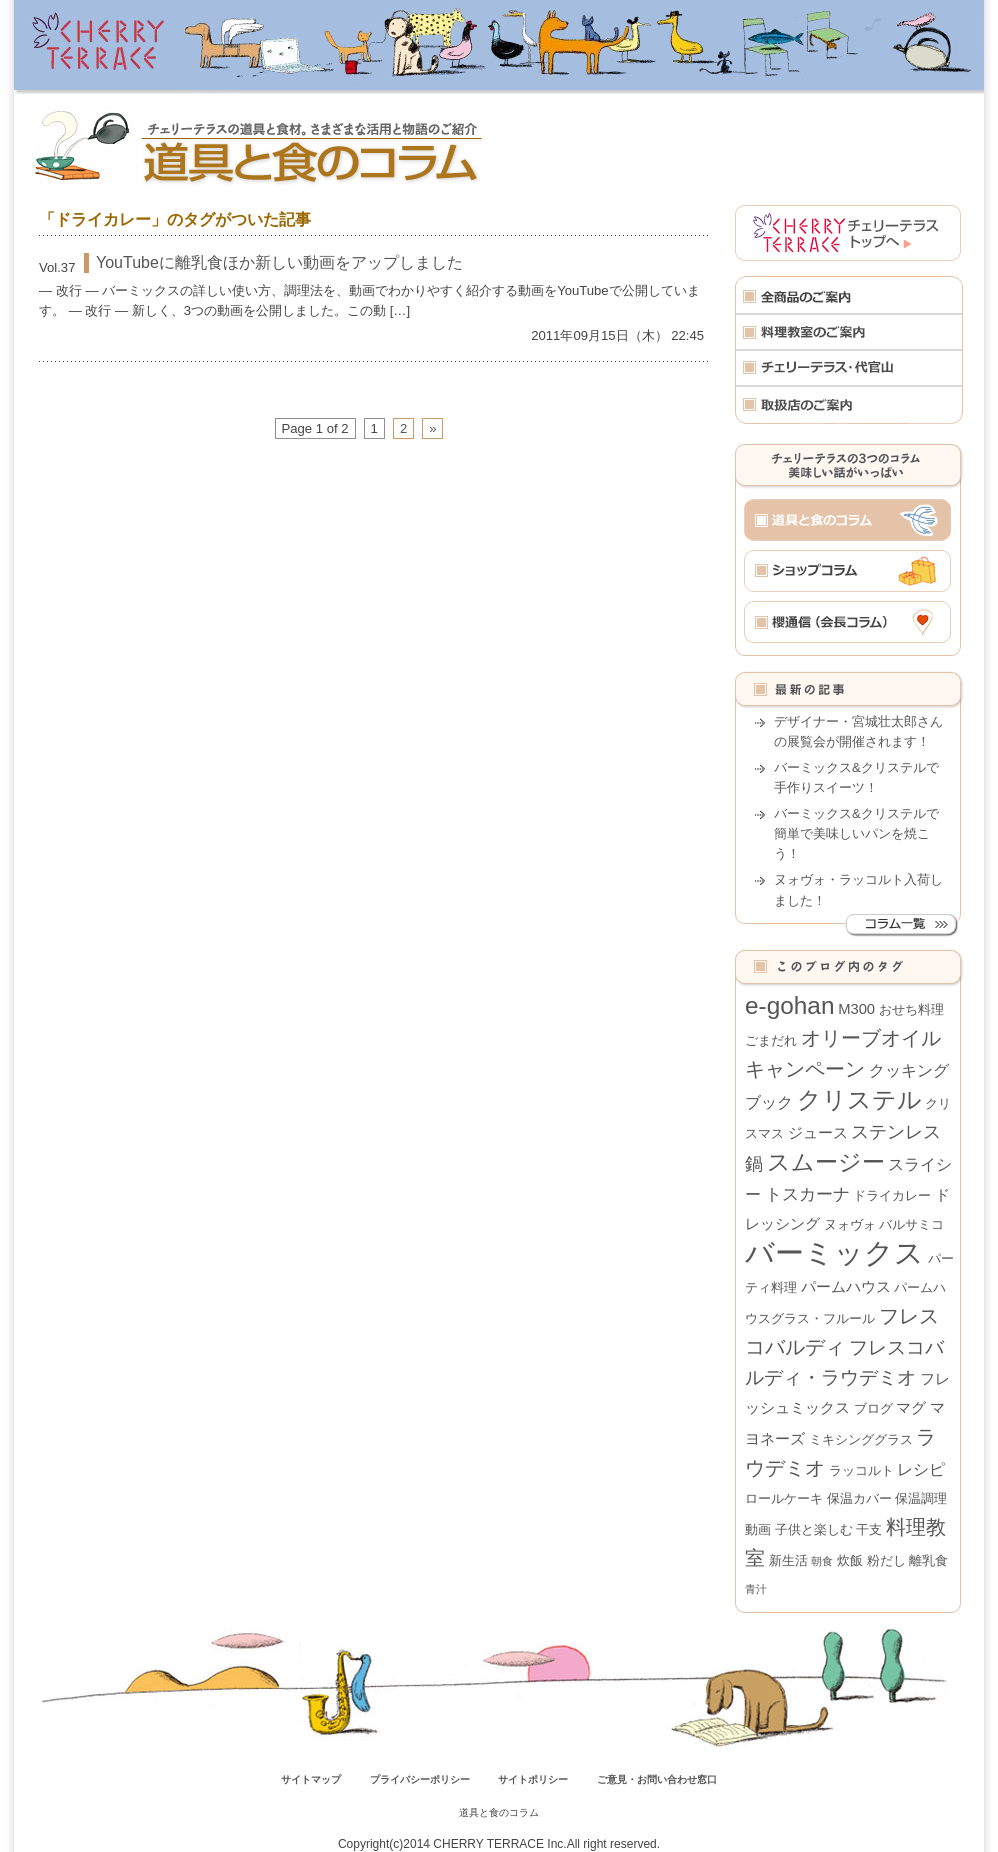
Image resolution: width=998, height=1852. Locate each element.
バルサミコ (911, 1224)
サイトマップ (311, 1779)
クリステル (859, 1099)
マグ (911, 1408)
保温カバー (859, 1498)
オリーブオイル (871, 1038)
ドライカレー (892, 1195)
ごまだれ (771, 1040)
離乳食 (928, 1560)
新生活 (788, 1560)
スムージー (826, 1162)
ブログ (873, 1408)
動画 (758, 1529)
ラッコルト (861, 1470)
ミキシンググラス (861, 1439)
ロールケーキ (784, 1498)
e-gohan (789, 1005)
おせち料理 (911, 1009)
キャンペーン (805, 1069)
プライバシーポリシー (420, 1779)
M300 (856, 1009)
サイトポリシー (533, 1779)
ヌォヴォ (850, 1224)
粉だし (886, 1560)
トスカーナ (807, 1194)
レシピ (921, 1469)
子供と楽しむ (814, 1529)
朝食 (822, 1561)
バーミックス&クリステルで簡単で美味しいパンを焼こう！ (856, 833)
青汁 (756, 1589)
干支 (869, 1529)
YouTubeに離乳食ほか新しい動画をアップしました (279, 262)
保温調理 (921, 1498)
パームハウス (846, 1287)
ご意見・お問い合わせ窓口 (657, 1779)
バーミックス (834, 1252)
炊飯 (850, 1560)
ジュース (818, 1133)
